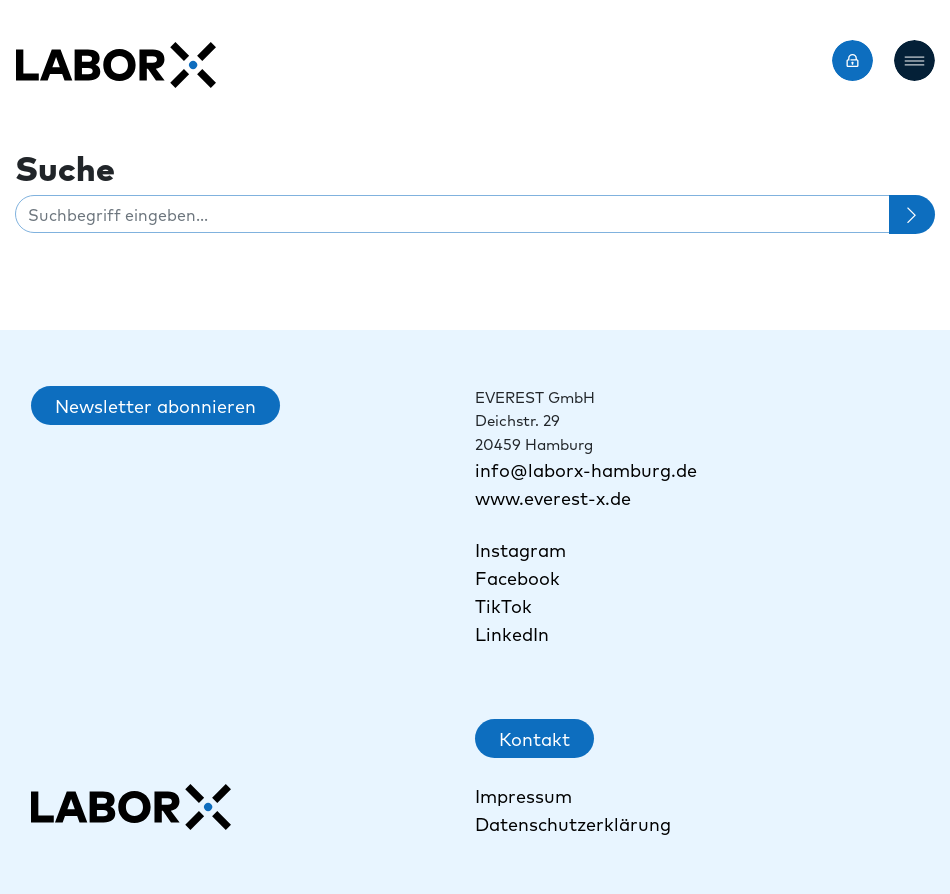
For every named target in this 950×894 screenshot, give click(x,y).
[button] (914, 60)
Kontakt (534, 738)
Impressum (523, 795)
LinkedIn (512, 633)
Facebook (517, 577)
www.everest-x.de (553, 497)
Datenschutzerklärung (573, 823)
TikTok (506, 605)
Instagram (520, 549)
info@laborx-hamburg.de (586, 469)
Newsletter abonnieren (155, 405)
